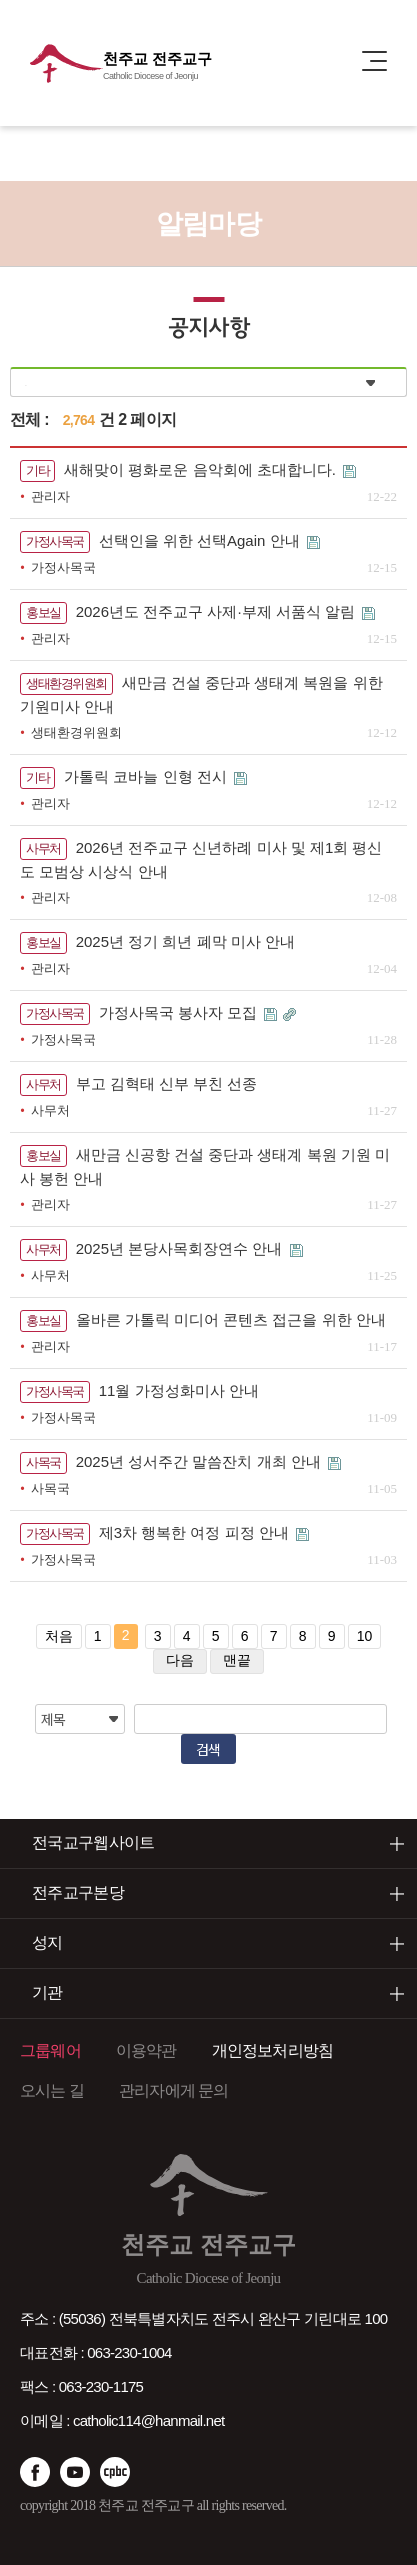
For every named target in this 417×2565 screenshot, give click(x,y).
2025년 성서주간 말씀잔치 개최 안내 (200, 1461)
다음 (180, 1660)
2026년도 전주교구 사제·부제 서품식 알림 (217, 611)
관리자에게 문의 (174, 2090)
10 (365, 1636)
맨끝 (237, 1660)
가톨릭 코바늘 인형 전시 (147, 776)
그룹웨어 (50, 2050)
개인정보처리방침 (273, 2050)
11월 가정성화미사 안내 (179, 1390)
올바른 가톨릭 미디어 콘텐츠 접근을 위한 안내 (231, 1319)
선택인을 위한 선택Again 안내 (201, 540)
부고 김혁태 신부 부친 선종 (167, 1083)
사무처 (43, 848)
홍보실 (43, 612)
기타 (37, 470)
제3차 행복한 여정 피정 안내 (196, 1532)
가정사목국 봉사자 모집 (180, 1012)
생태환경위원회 (66, 683)
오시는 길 (52, 2090)
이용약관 (146, 2050)
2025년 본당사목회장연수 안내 (181, 1248)
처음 (59, 1636)
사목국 (43, 1462)
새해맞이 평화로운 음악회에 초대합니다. (202, 469)
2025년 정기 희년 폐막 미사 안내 (185, 941)
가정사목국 (55, 541)
